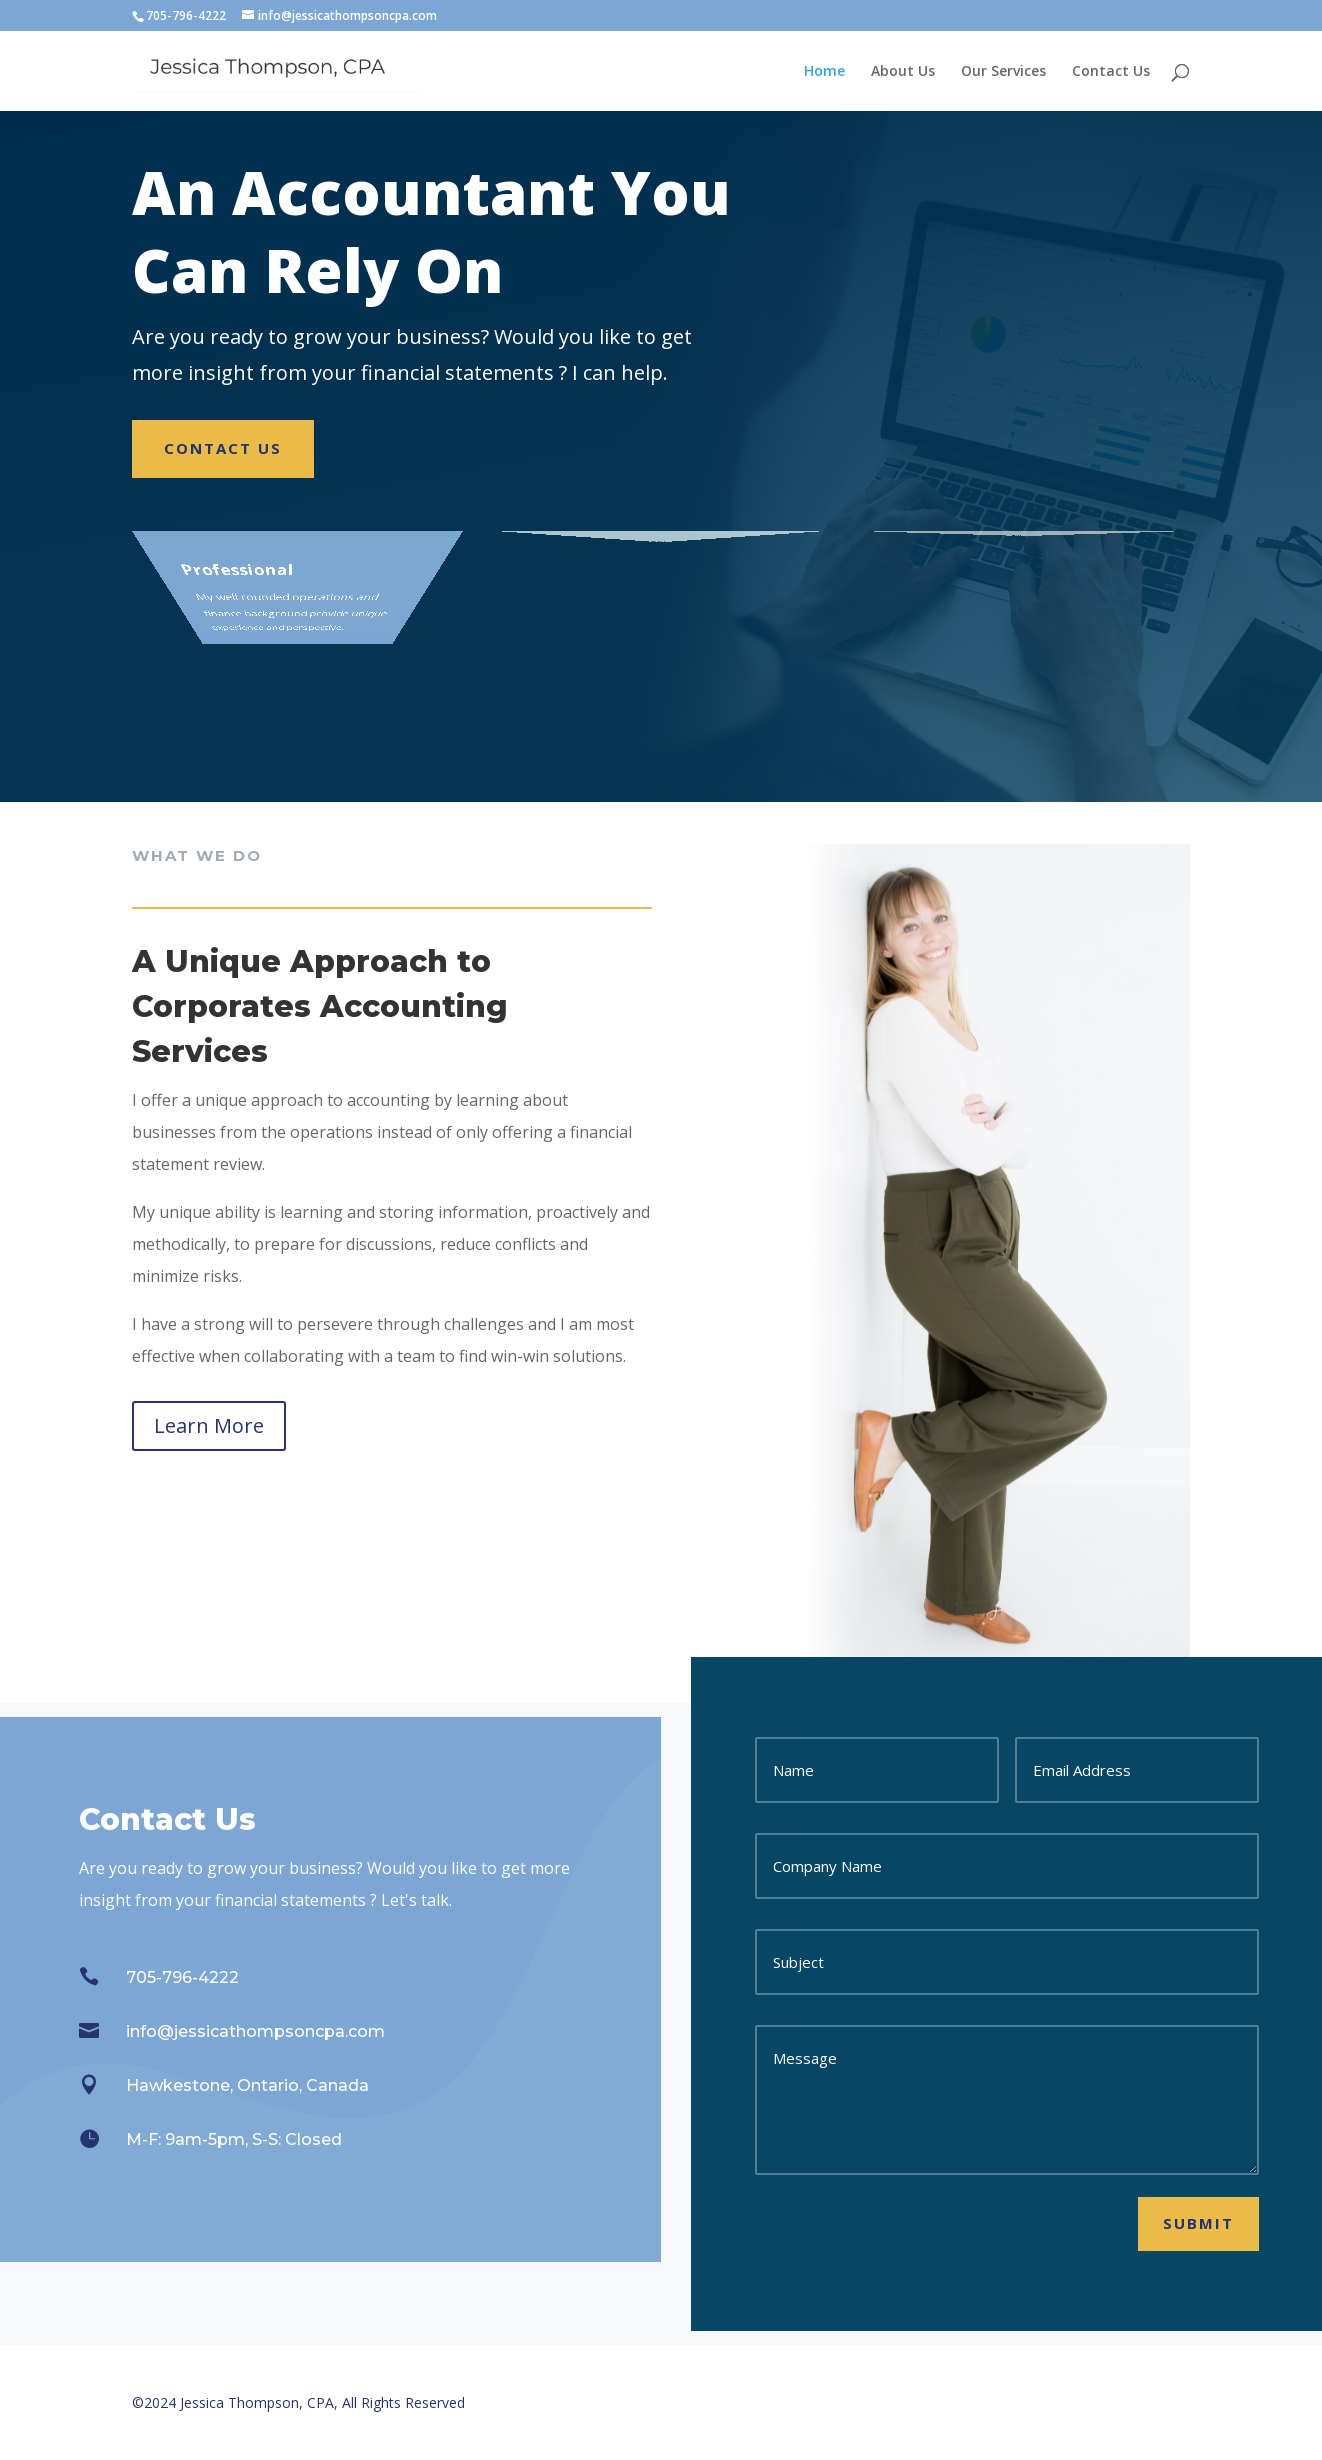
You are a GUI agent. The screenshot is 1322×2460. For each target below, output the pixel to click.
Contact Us (1111, 72)
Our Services (1003, 72)
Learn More (209, 1425)
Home (824, 72)
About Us (903, 72)
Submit (1198, 2223)
